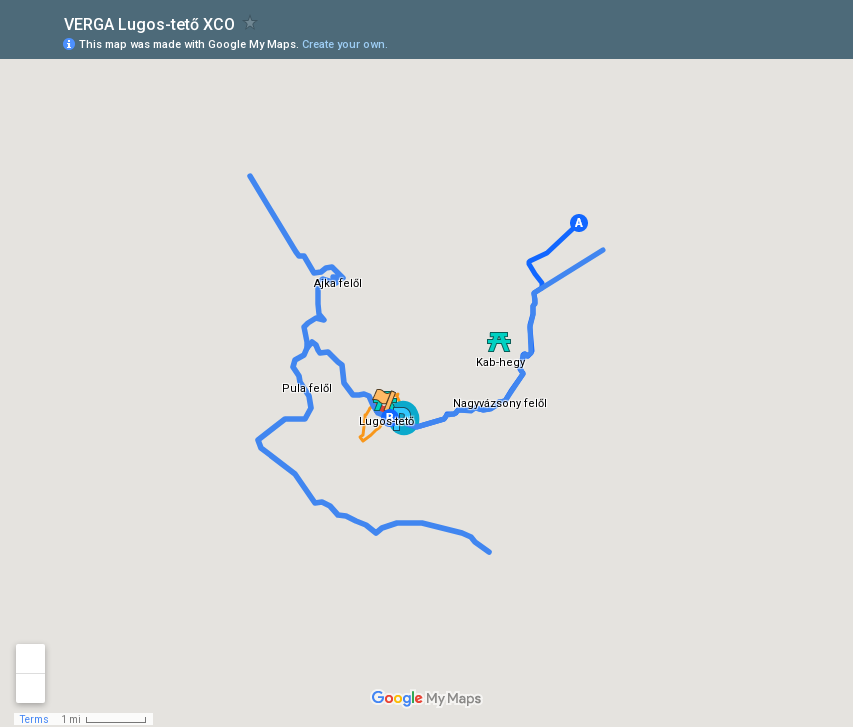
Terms (34, 719)
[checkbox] (250, 22)
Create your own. (345, 44)
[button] (579, 223)
